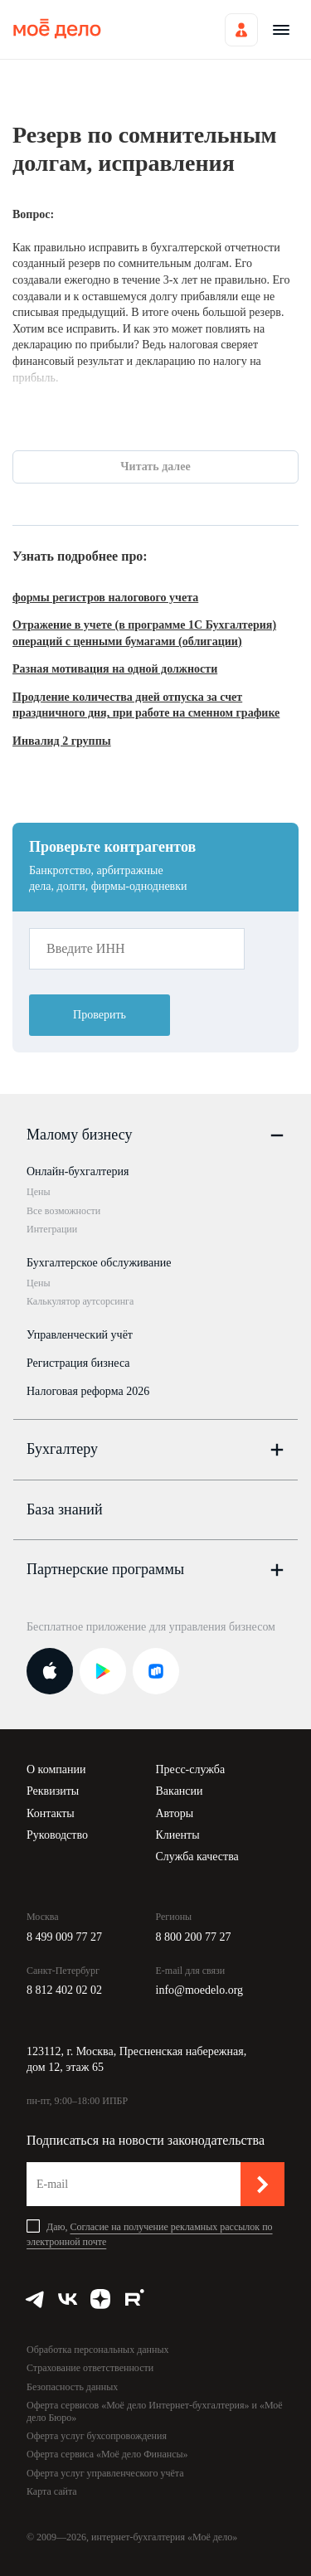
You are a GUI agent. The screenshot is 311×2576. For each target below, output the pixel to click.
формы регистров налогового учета (105, 597)
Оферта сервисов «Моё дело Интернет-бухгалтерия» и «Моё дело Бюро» (155, 2411)
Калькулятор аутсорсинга (80, 1301)
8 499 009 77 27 (64, 1937)
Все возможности (63, 1211)
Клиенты (178, 1835)
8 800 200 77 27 (193, 1937)
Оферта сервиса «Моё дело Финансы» (107, 2454)
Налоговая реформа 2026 (88, 1391)
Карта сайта (52, 2491)
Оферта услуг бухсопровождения (97, 2436)
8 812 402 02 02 (64, 1990)
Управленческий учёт (80, 1335)
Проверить (99, 1015)
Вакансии (179, 1791)
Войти (241, 29)
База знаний (65, 1509)
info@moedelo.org (200, 1990)
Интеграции (52, 1229)
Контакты (51, 1813)
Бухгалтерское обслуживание (99, 1262)
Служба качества (197, 1856)
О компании (56, 1769)
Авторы (175, 1813)
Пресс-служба (191, 1769)
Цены (38, 1192)
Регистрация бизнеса (78, 1363)
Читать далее (155, 466)
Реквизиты (53, 1791)
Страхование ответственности (90, 2368)
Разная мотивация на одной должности (114, 669)
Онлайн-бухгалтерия (78, 1171)
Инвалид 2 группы (61, 741)
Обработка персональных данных (97, 2349)
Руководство (57, 1835)
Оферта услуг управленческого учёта (105, 2473)
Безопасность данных (72, 2387)
